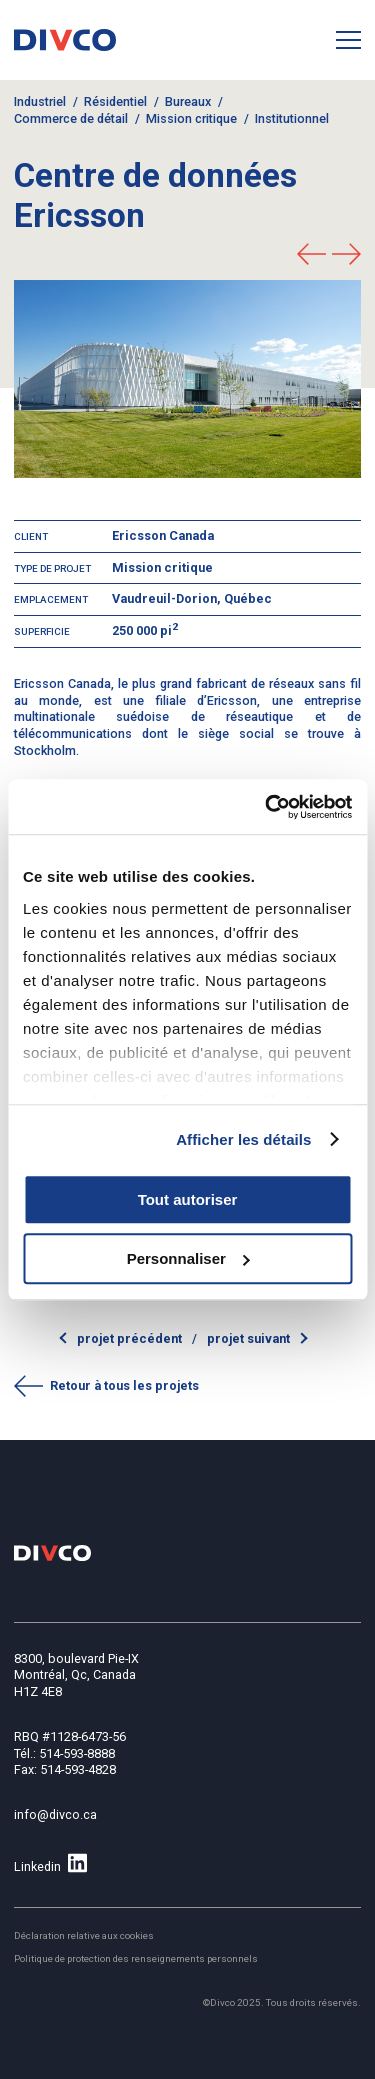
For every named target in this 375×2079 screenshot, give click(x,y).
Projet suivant (248, 1338)
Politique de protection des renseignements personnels (136, 1958)
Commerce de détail (71, 118)
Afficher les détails (243, 1139)
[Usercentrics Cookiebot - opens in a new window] (267, 807)
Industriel (40, 101)
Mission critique (191, 118)
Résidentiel (115, 101)
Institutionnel (292, 118)
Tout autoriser (188, 1199)
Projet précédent (131, 1338)
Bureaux (188, 101)
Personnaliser (188, 1258)
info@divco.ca (55, 1814)
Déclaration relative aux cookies (84, 1935)
